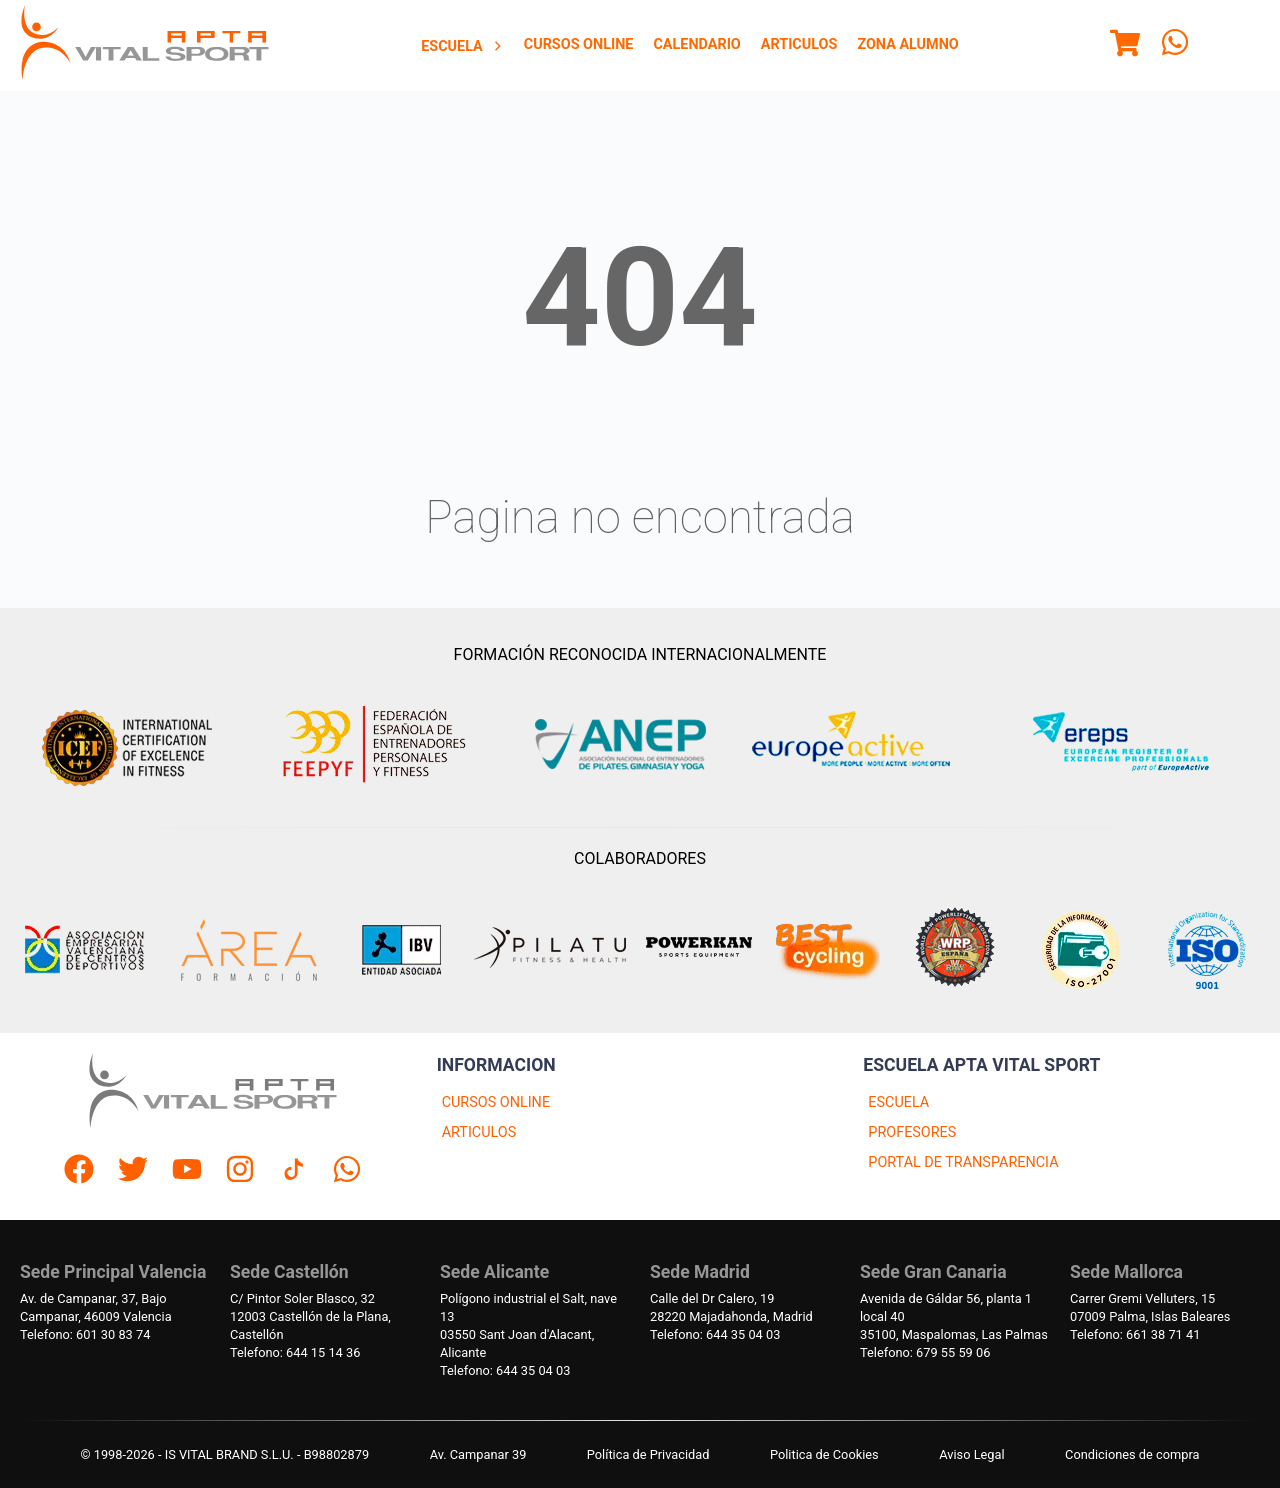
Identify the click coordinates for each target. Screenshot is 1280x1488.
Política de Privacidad (648, 1454)
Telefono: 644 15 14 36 (295, 1352)
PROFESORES (912, 1132)
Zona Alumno (907, 44)
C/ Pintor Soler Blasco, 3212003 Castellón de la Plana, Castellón (310, 1316)
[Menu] (1125, 46)
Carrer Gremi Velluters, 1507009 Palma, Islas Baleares (1150, 1307)
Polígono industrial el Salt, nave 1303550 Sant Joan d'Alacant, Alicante (528, 1325)
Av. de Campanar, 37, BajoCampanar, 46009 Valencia (96, 1307)
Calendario (696, 44)
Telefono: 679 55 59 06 (925, 1352)
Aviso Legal (971, 1454)
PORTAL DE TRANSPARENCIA (963, 1162)
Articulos (799, 44)
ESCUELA (898, 1102)
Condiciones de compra (1132, 1454)
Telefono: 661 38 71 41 (1135, 1334)
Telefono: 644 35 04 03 (505, 1370)
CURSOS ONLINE (496, 1102)
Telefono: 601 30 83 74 (85, 1334)
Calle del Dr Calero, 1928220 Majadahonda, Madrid (731, 1307)
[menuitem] (462, 46)
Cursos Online (579, 44)
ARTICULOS (479, 1132)
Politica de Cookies (824, 1454)
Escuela (462, 46)
